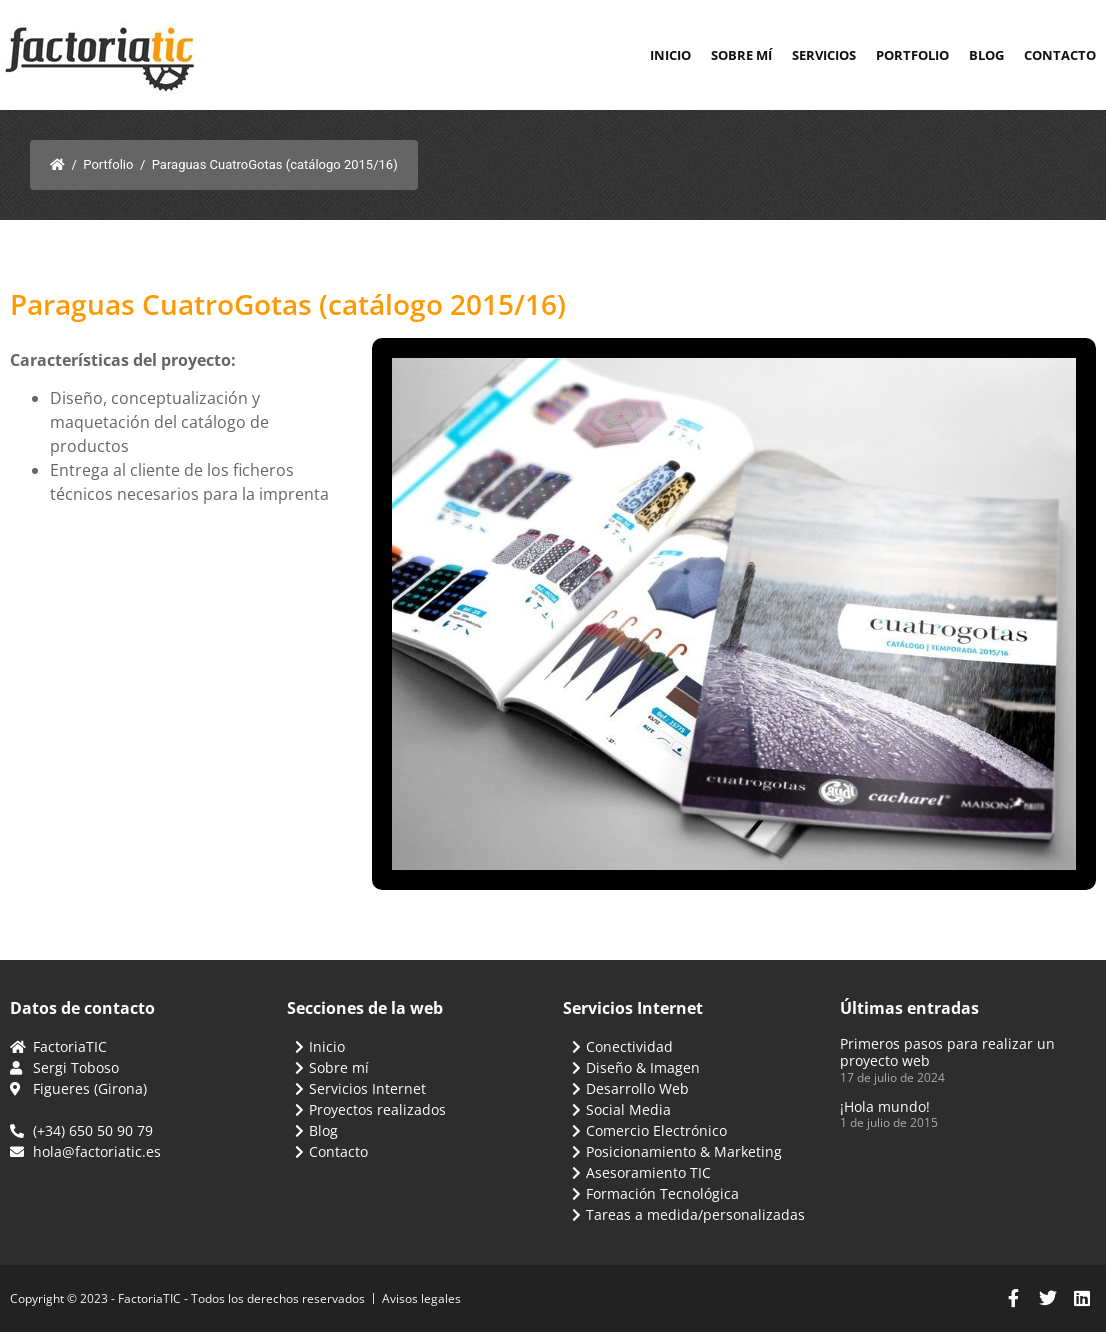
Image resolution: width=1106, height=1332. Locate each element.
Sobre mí (741, 55)
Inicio (670, 55)
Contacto (1060, 55)
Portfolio (912, 55)
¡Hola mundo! (885, 1106)
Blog (986, 55)
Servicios (824, 55)
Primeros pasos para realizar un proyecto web (947, 1052)
